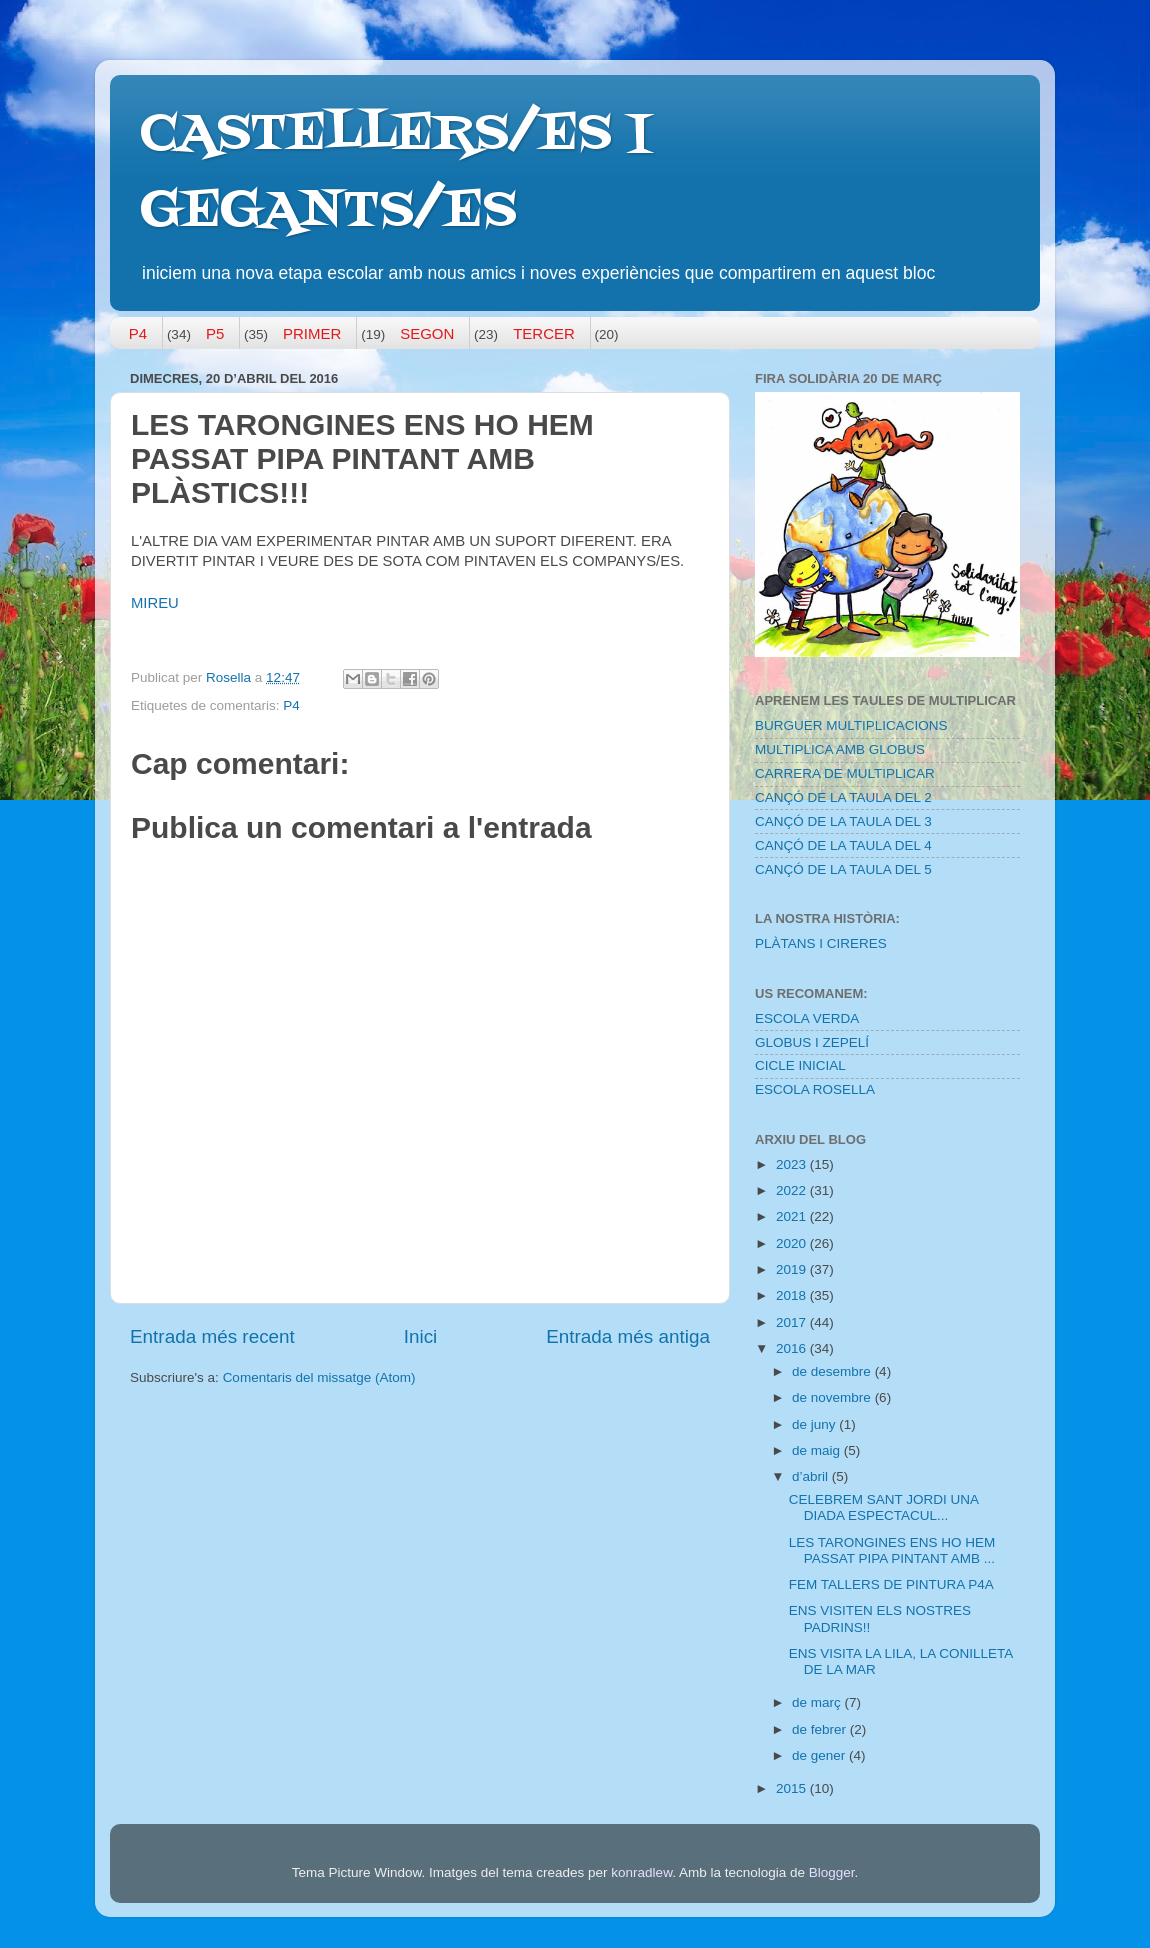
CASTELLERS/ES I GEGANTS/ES (395, 173)
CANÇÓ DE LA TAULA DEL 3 (843, 821)
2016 (793, 1348)
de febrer (821, 1729)
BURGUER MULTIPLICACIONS (851, 725)
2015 (793, 1788)
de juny (815, 1424)
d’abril (812, 1476)
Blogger (832, 1872)
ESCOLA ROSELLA (815, 1089)
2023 (793, 1164)
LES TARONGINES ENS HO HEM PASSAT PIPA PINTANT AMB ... (892, 1550)
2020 (793, 1243)
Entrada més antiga (628, 1336)
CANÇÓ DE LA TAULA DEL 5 (843, 869)
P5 (215, 333)
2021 (793, 1216)
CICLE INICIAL (800, 1065)
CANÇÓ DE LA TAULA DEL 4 (843, 845)
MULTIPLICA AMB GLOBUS (840, 749)
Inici (421, 1336)
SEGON (427, 333)
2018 (793, 1295)
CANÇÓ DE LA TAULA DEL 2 (843, 797)
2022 (793, 1190)
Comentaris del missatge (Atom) (319, 1377)
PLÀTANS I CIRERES (821, 943)
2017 (793, 1322)
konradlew (641, 1872)
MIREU (155, 603)
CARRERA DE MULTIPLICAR (845, 773)
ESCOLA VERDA (807, 1018)
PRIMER (312, 333)
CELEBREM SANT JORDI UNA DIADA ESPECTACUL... (884, 1507)
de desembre (833, 1371)
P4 (138, 333)
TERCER (544, 333)
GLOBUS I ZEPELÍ (812, 1042)
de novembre (833, 1397)
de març (818, 1702)
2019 (793, 1269)
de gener (820, 1755)
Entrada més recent (212, 1336)
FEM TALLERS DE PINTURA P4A (891, 1584)
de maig (818, 1450)
